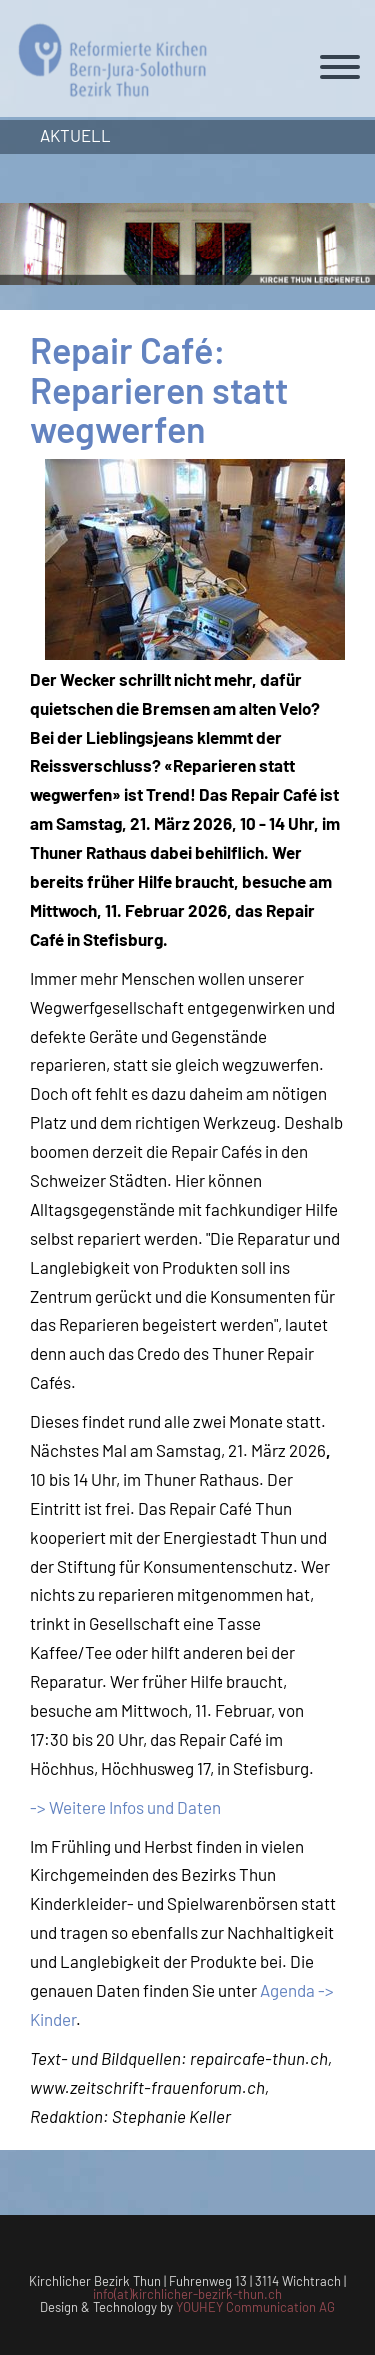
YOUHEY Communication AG (255, 2307)
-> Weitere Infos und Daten (125, 1807)
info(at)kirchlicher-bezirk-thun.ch (187, 2294)
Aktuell (75, 135)
